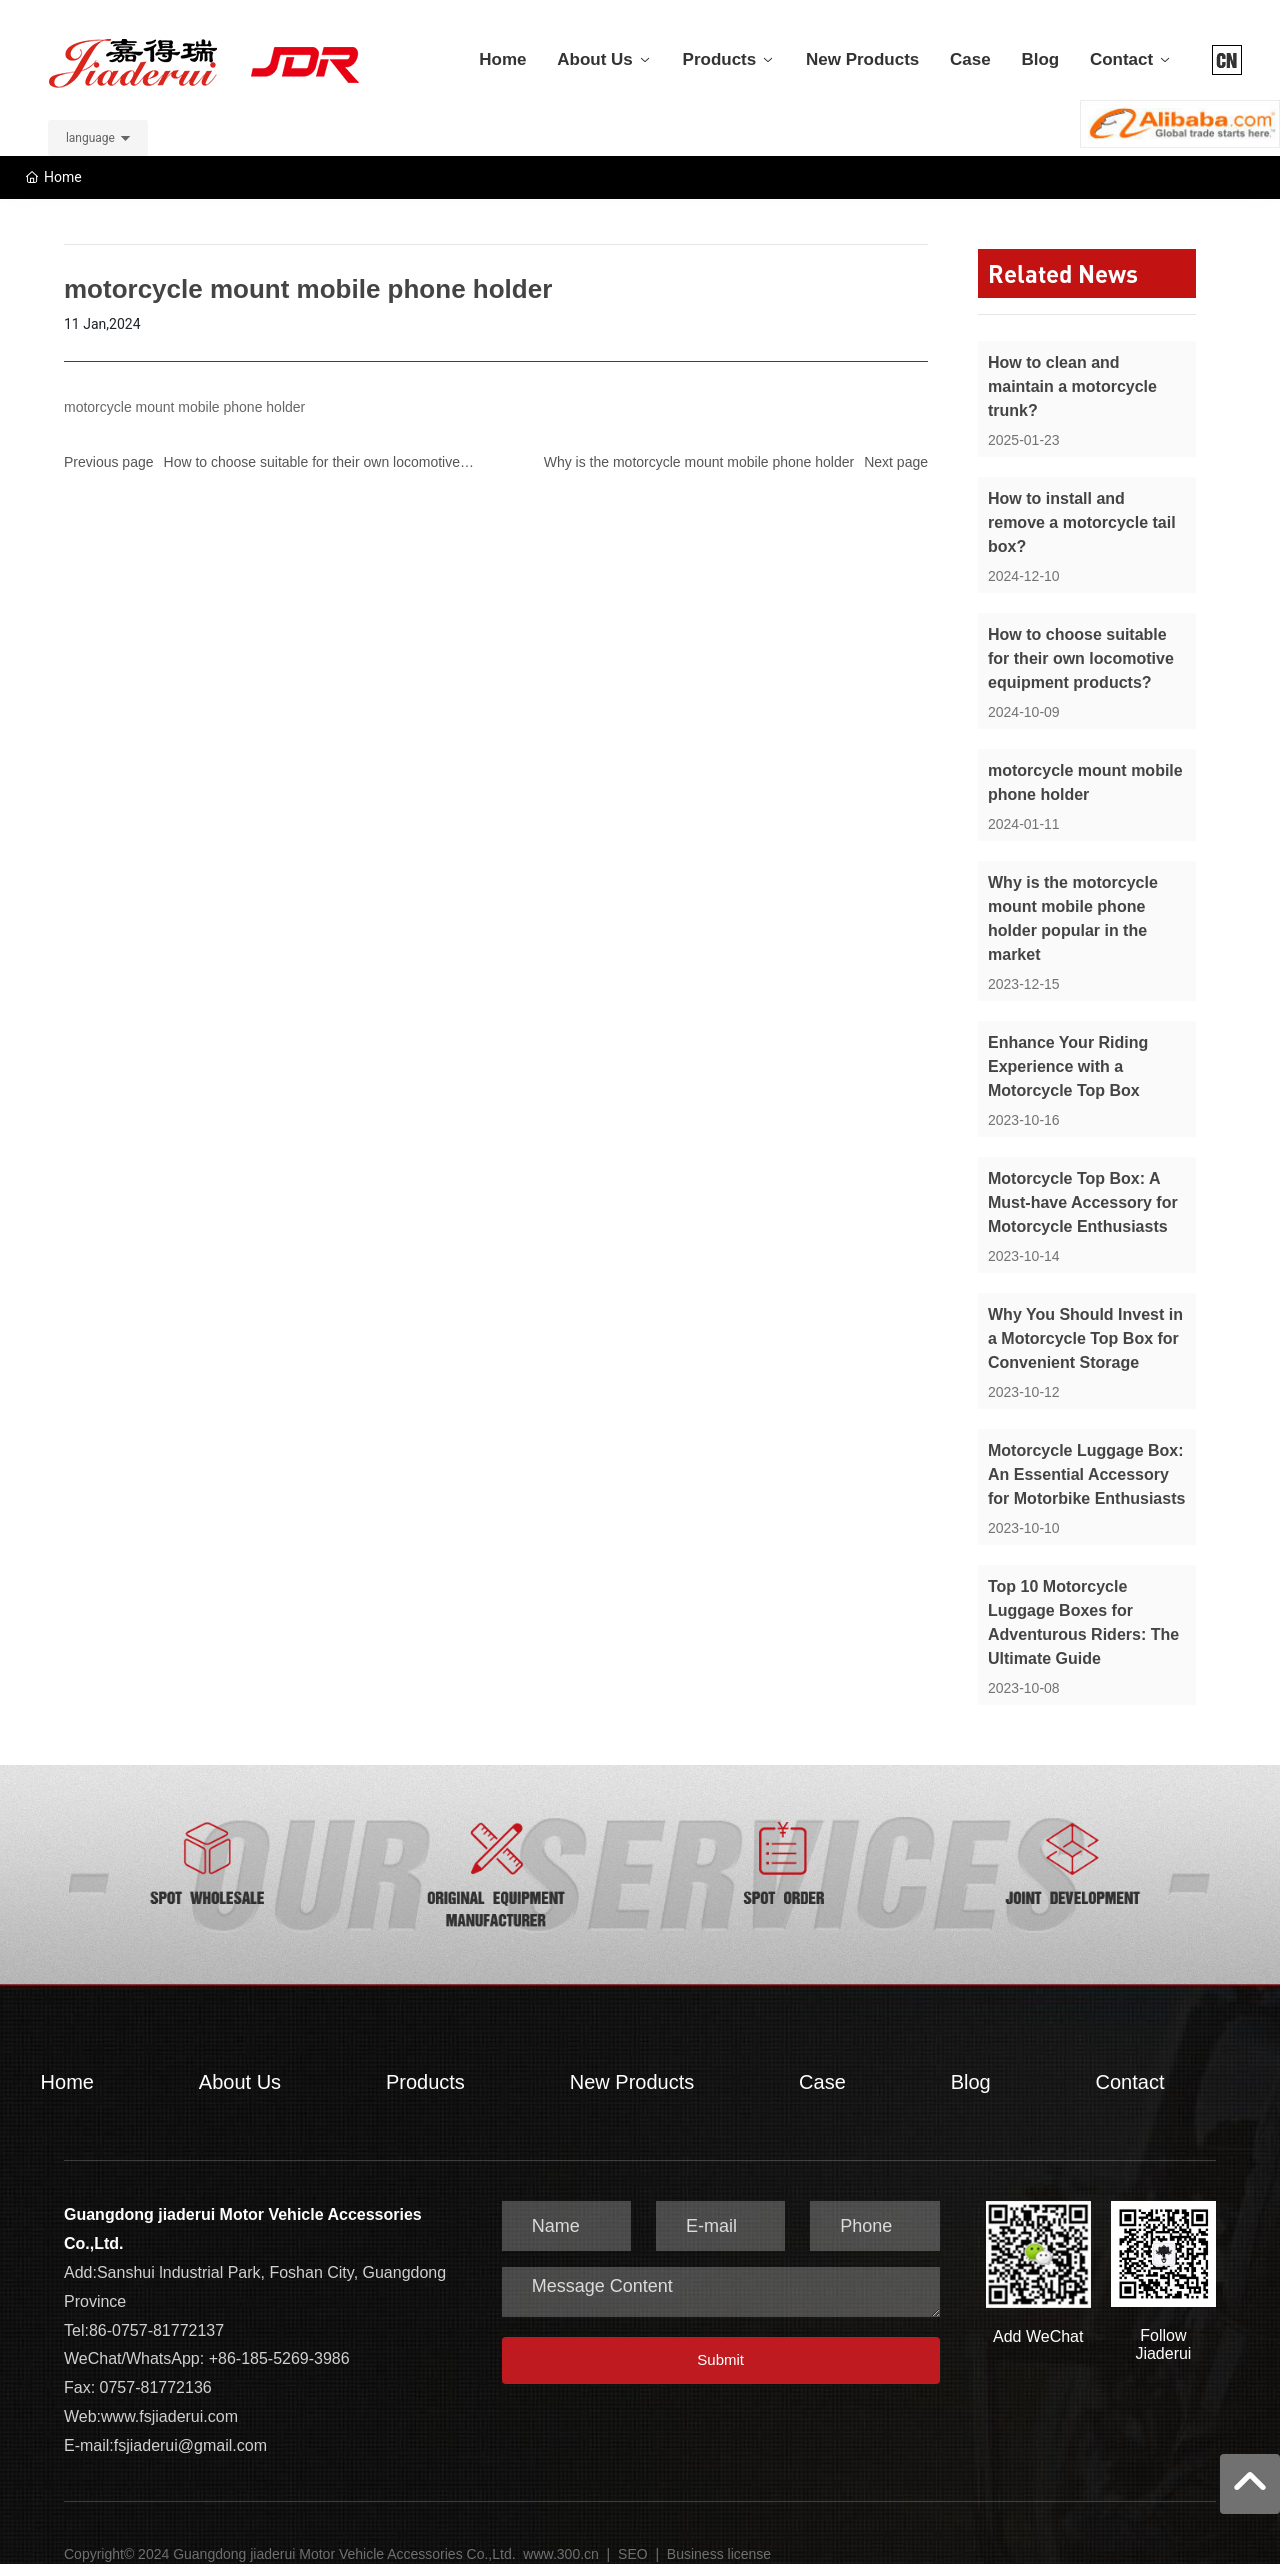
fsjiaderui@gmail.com (190, 2425)
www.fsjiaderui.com (169, 2396)
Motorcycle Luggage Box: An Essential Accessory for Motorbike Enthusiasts (1086, 1454)
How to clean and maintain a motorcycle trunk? (1072, 366)
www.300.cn (562, 2534)
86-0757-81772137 (156, 2310)
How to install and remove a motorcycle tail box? (1082, 502)
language (90, 118)
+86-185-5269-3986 (279, 2338)
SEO (633, 2534)
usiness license (723, 2534)
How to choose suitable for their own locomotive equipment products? (1081, 638)
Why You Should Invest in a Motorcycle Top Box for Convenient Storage (1085, 1318)
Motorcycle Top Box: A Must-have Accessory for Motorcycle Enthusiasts (1083, 1182)
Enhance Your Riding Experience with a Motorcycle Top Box (1068, 1046)
